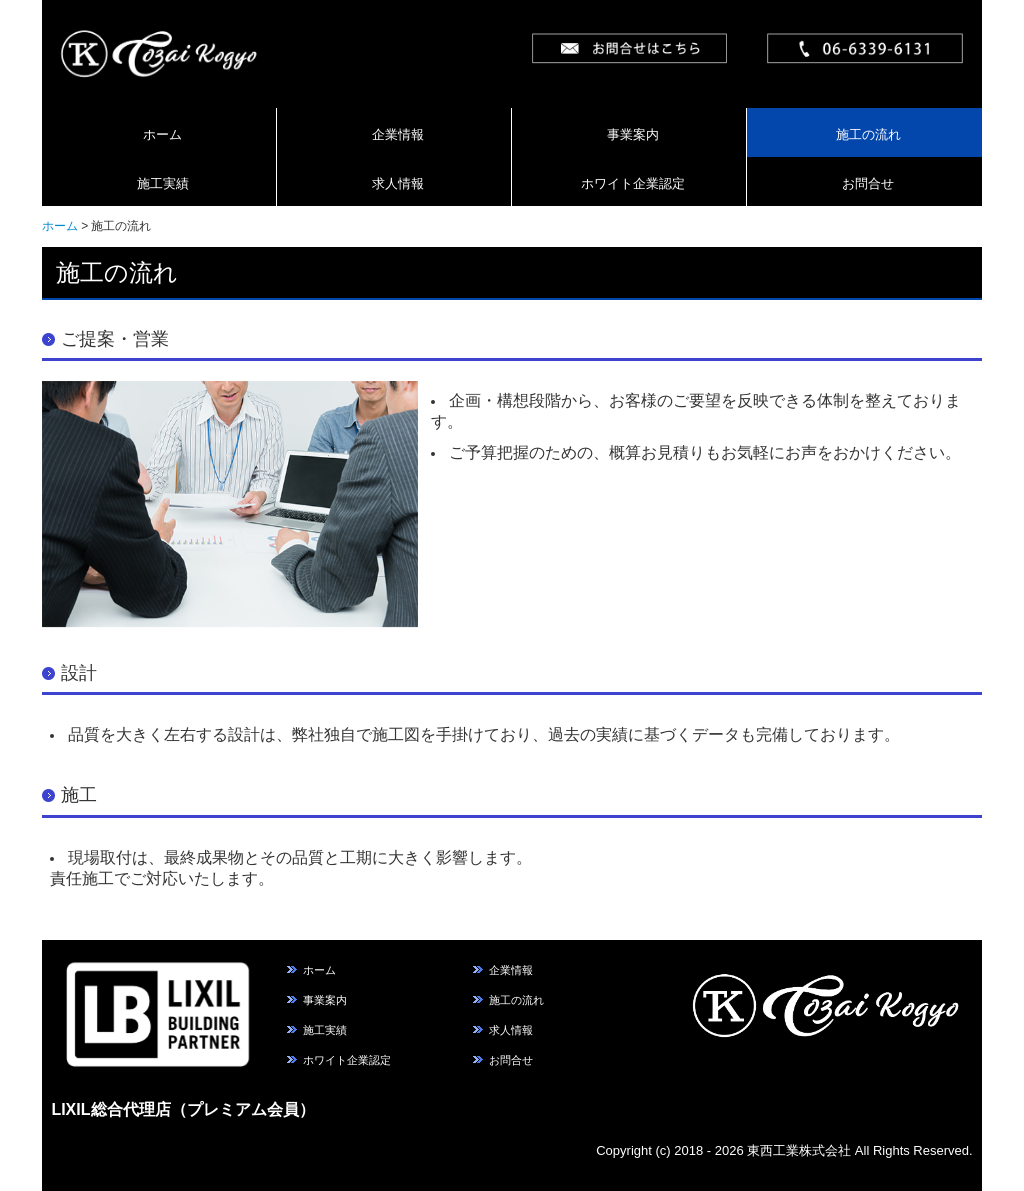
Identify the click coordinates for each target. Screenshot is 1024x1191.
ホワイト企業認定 (633, 183)
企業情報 (398, 134)
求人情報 (398, 183)
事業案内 (633, 134)
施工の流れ (868, 134)
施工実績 (163, 183)
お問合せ (868, 183)
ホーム (162, 134)
